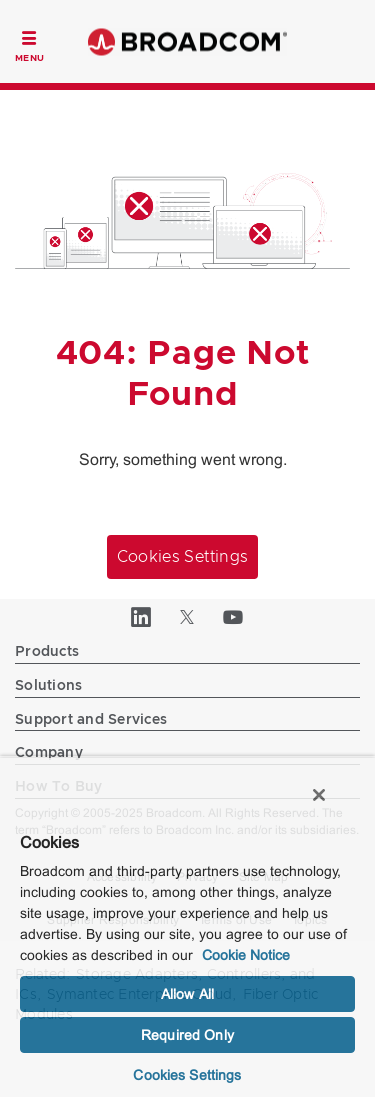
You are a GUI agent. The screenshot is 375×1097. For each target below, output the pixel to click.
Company (49, 753)
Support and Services (91, 720)
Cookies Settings (183, 557)
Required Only (187, 1035)
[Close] (319, 795)
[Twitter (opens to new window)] (188, 617)
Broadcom (188, 41)
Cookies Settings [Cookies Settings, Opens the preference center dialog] (187, 1075)
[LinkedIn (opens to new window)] (142, 617)
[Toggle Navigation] (29, 44)
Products (47, 652)
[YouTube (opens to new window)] (234, 617)
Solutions (48, 686)
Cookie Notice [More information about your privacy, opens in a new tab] (246, 955)
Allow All (187, 994)
